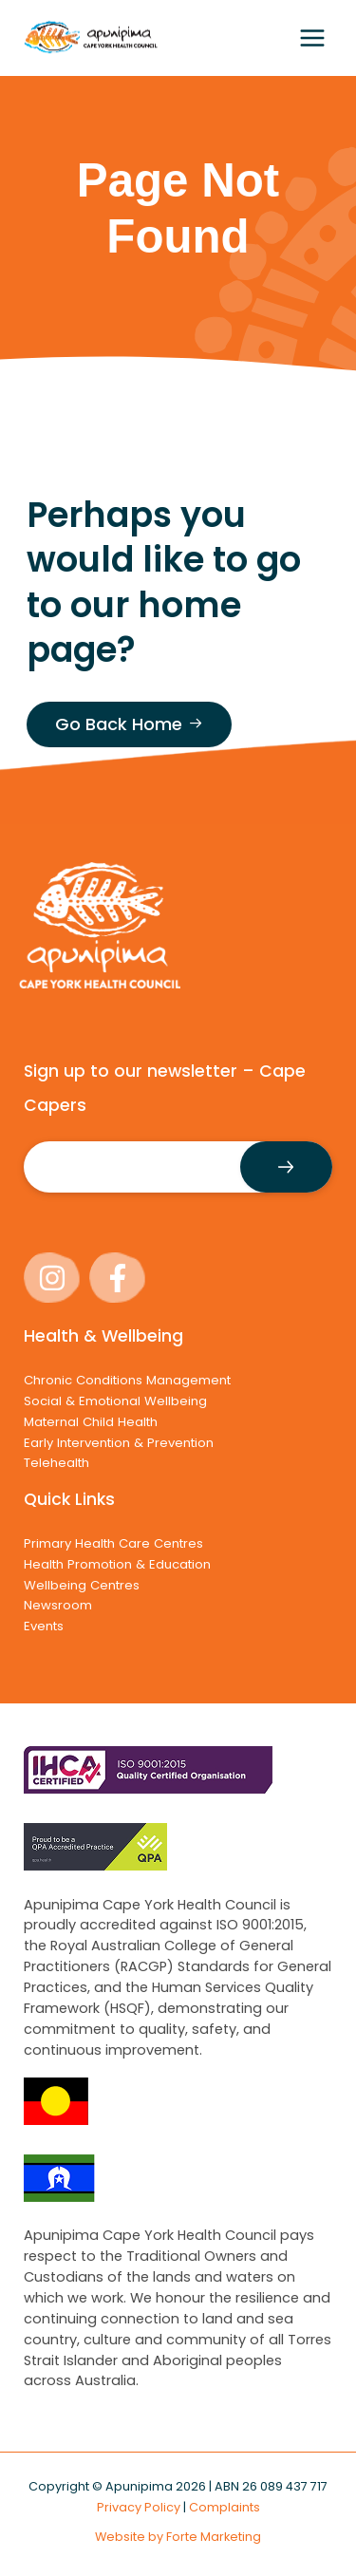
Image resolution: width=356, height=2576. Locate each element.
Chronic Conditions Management (127, 1380)
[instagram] (54, 1278)
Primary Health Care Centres (113, 1543)
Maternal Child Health (91, 1422)
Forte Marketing (213, 2537)
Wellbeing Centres (82, 1585)
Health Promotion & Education (117, 1564)
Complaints (224, 2507)
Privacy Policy (138, 2507)
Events (44, 1626)
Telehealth (56, 1463)
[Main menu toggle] (312, 38)
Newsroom (58, 1605)
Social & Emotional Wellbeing (115, 1401)
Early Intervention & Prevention (119, 1443)
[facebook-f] (120, 1278)
